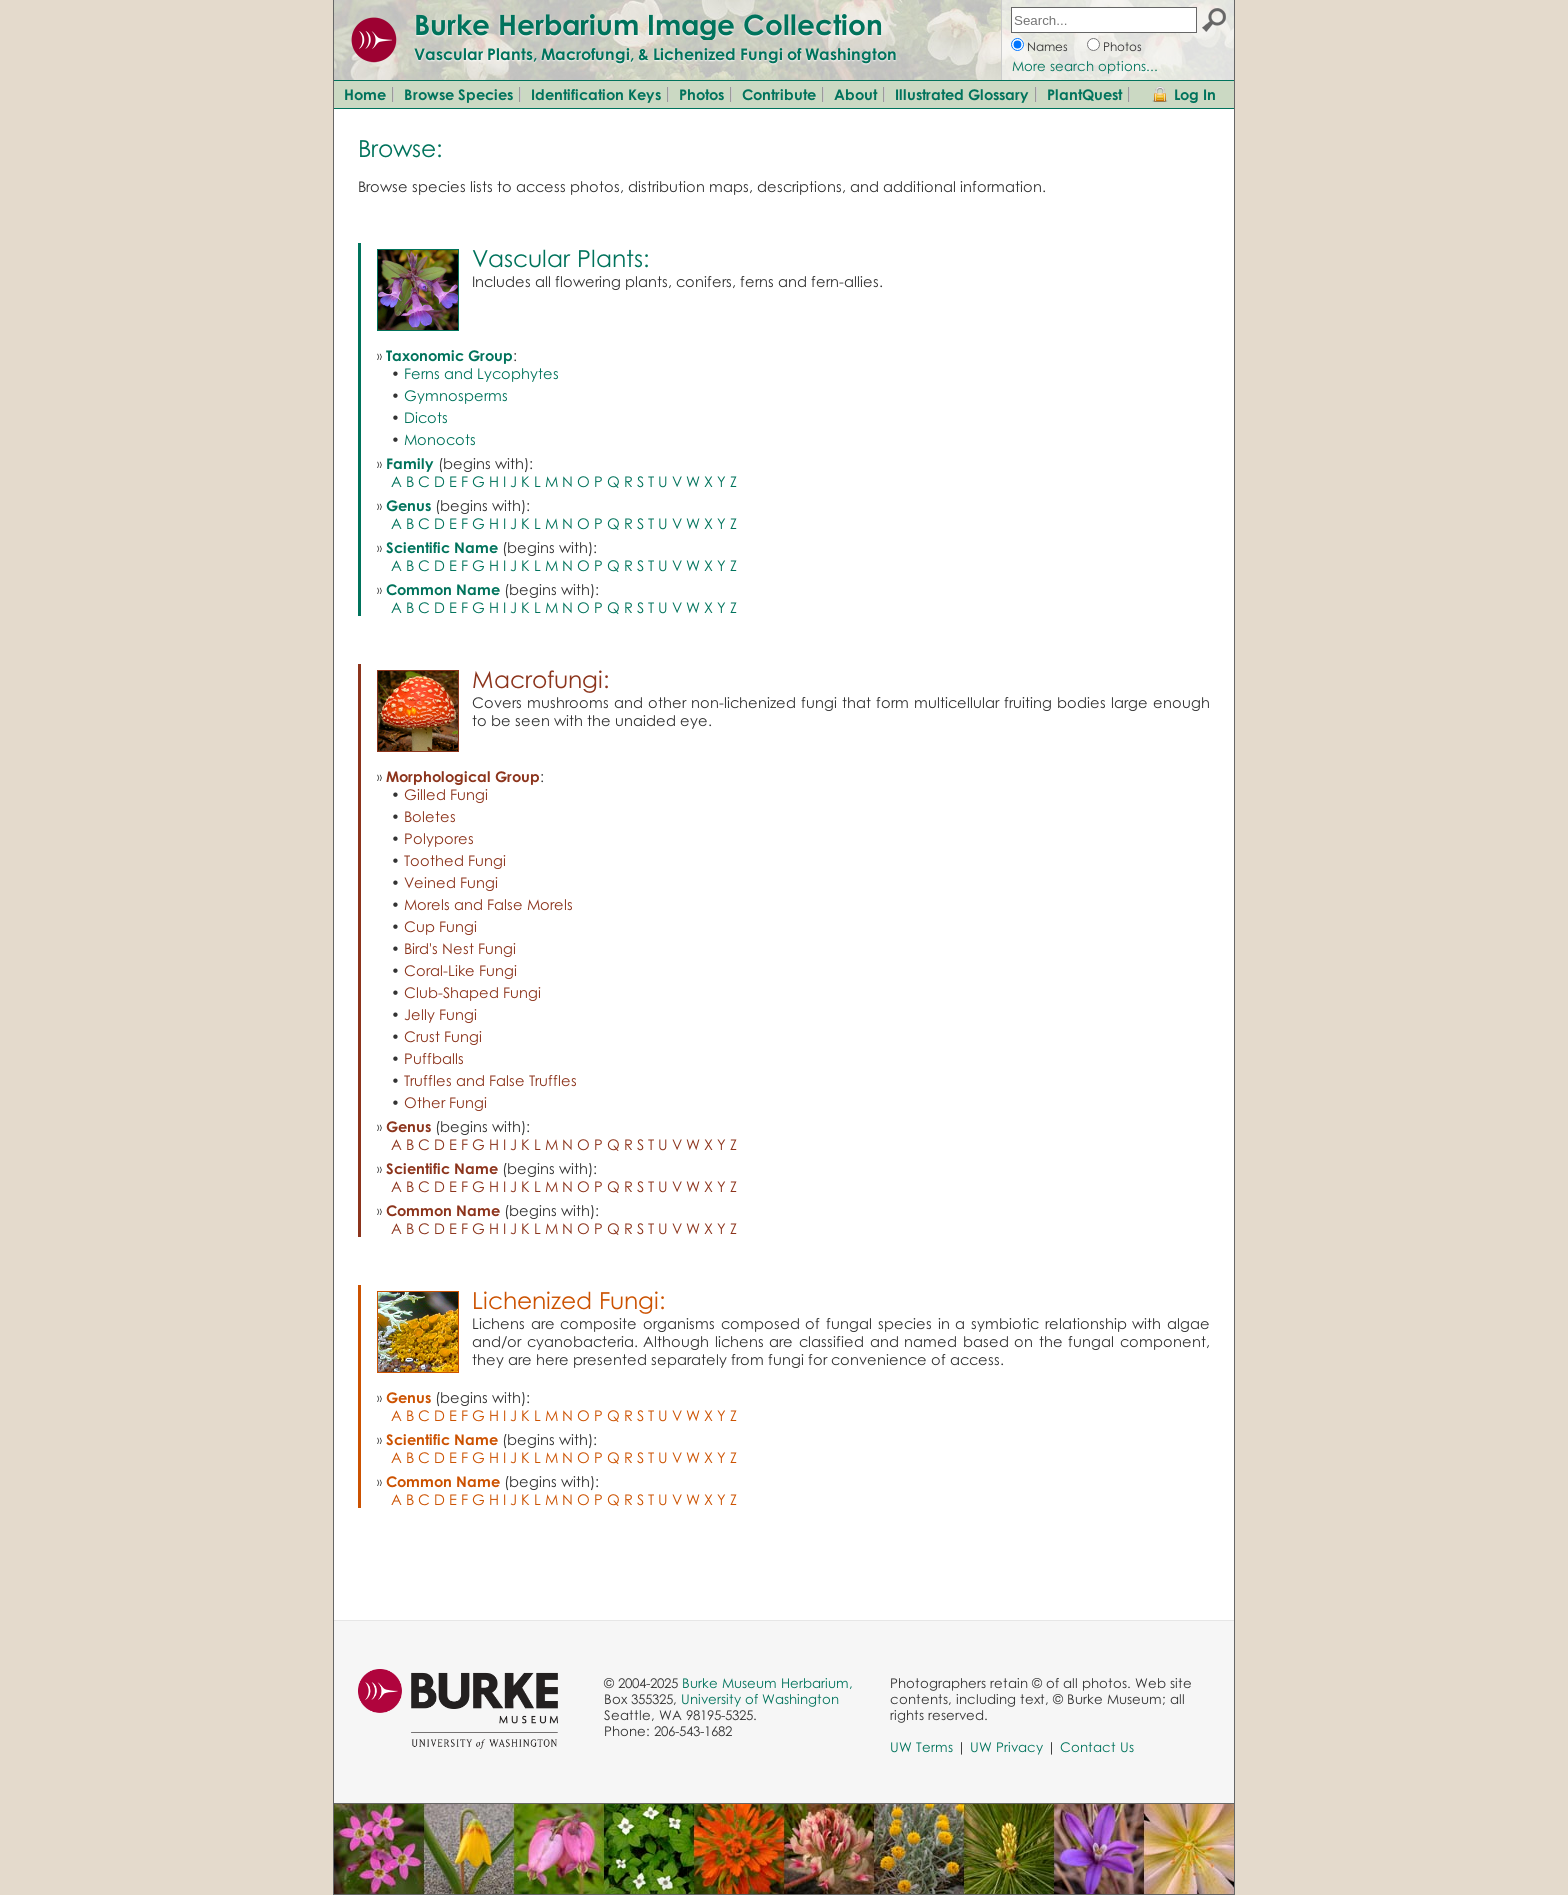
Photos (1122, 46)
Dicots (426, 417)
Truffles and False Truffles (490, 1080)
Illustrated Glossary (962, 94)
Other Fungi (445, 1102)
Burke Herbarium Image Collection (648, 24)
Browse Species (458, 94)
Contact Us (1097, 1747)
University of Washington (760, 1699)
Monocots (440, 439)
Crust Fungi (443, 1036)
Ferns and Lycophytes (481, 373)
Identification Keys (596, 94)
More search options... (1085, 66)
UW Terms (921, 1747)
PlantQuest (1084, 94)
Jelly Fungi (440, 1014)
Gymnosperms (456, 395)
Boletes (430, 816)
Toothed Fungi (455, 860)
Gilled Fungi (446, 794)
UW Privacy (1006, 1747)
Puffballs (434, 1058)
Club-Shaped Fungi (472, 992)
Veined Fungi (451, 882)
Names (1047, 46)
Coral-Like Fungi (460, 970)
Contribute (779, 94)
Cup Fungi (440, 926)
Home (365, 94)
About (855, 94)
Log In (1195, 94)
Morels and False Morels (488, 904)
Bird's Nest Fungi (460, 948)
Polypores (439, 838)
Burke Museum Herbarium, (767, 1683)
